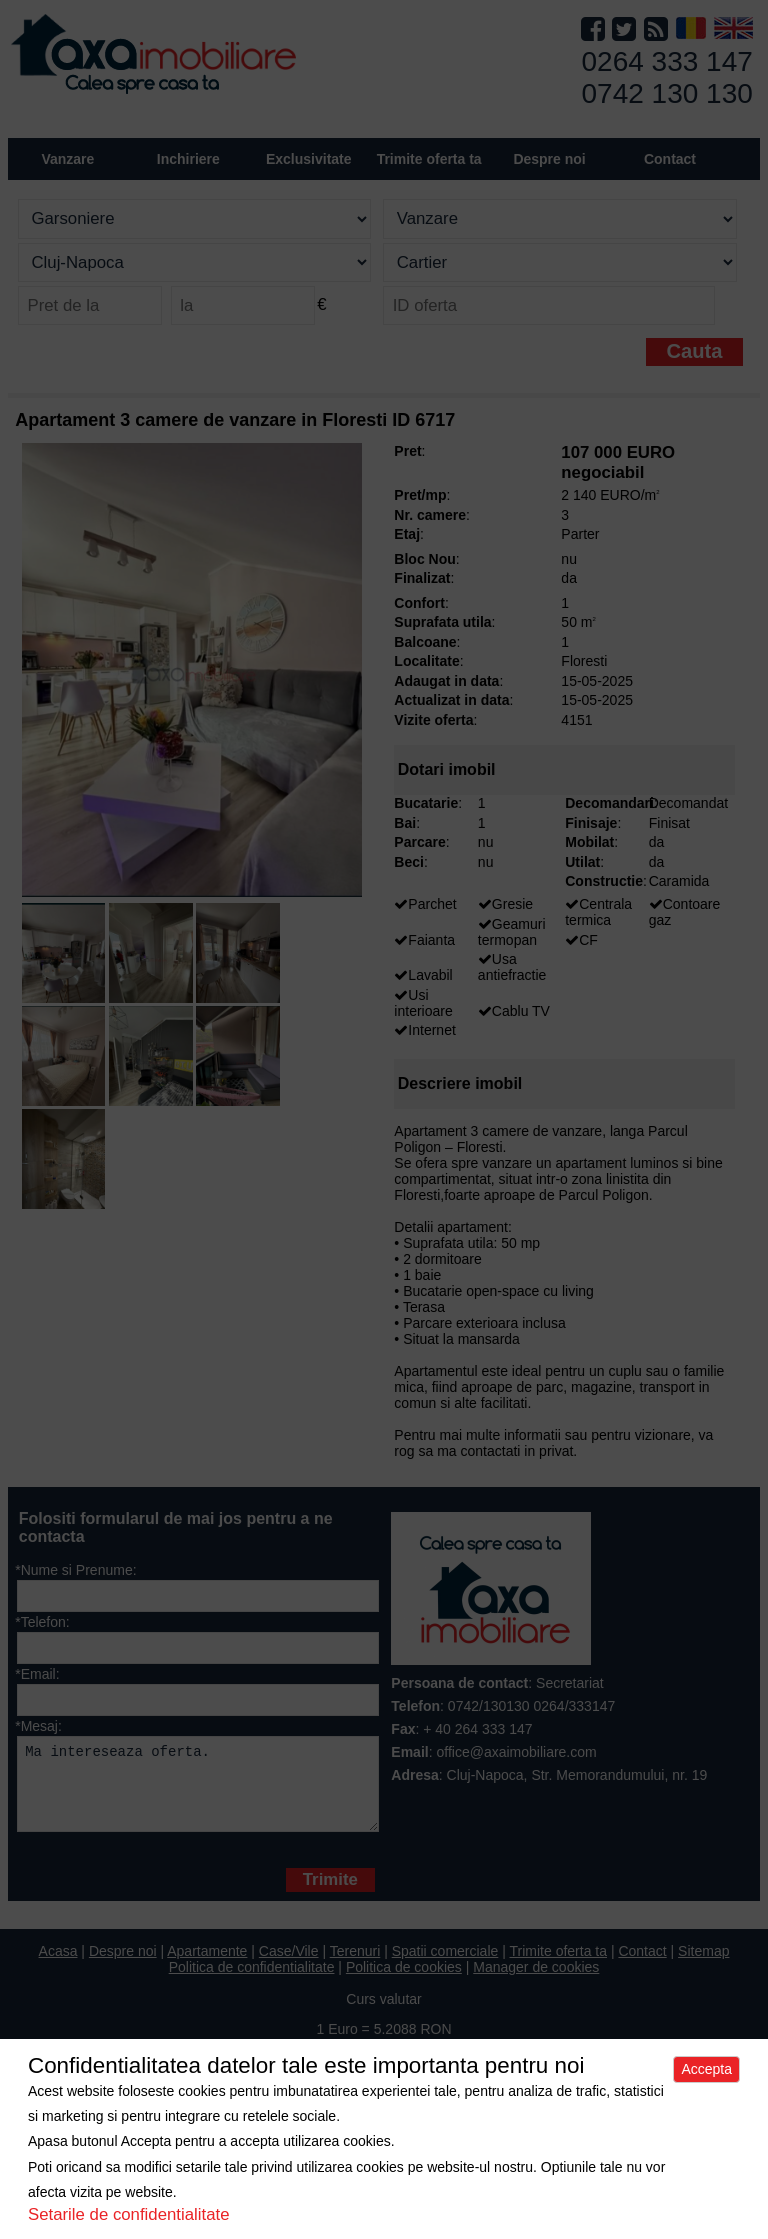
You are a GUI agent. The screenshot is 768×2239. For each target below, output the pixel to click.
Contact (670, 159)
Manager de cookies (536, 1982)
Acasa (58, 1966)
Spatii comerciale (445, 1966)
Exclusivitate (309, 159)
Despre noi (123, 1966)
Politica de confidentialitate (252, 1982)
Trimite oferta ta (429, 159)
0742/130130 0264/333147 (531, 1706)
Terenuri (355, 1966)
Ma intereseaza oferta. (197, 1791)
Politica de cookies (404, 1982)
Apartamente (207, 1966)
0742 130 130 (667, 93)
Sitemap (703, 1966)
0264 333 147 (667, 61)
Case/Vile (289, 1966)
